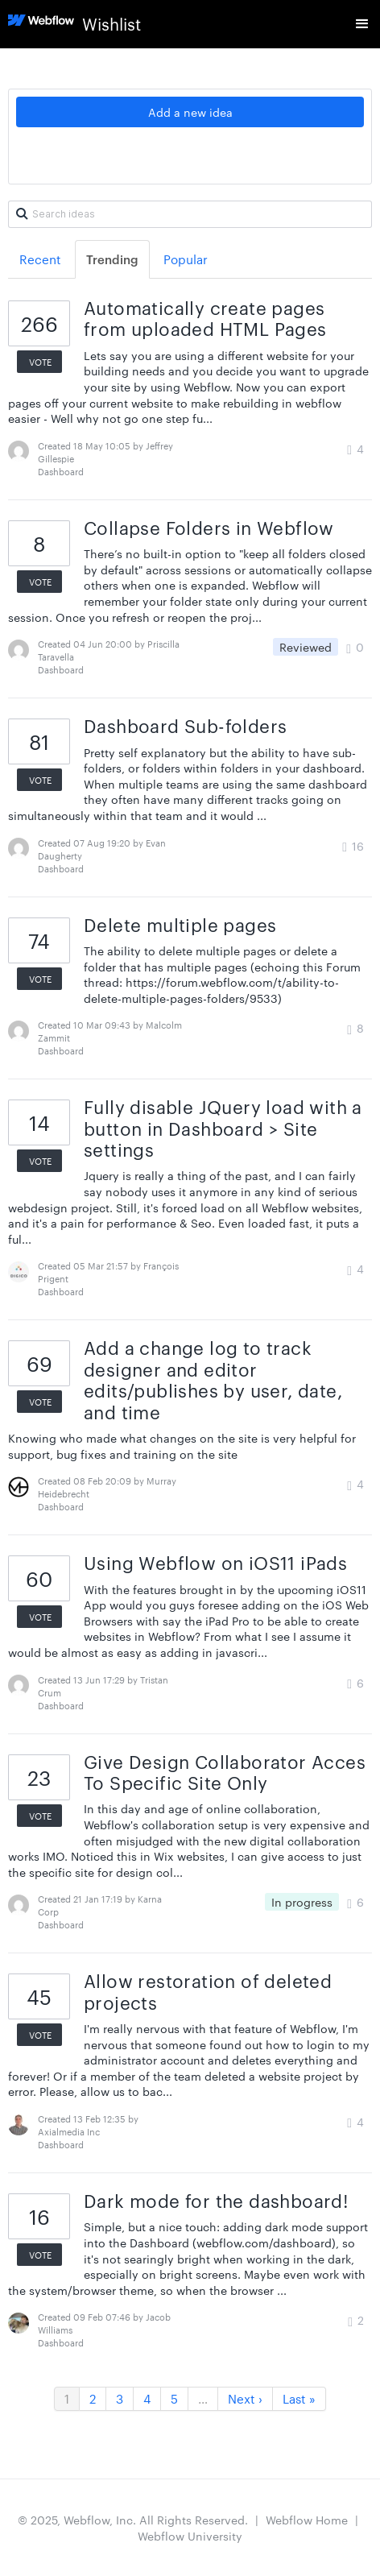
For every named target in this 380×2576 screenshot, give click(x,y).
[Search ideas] (190, 214)
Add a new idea (190, 112)
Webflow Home (307, 2520)
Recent (40, 259)
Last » (299, 2398)
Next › (245, 2398)
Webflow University (190, 2536)
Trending (112, 259)
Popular (185, 259)
